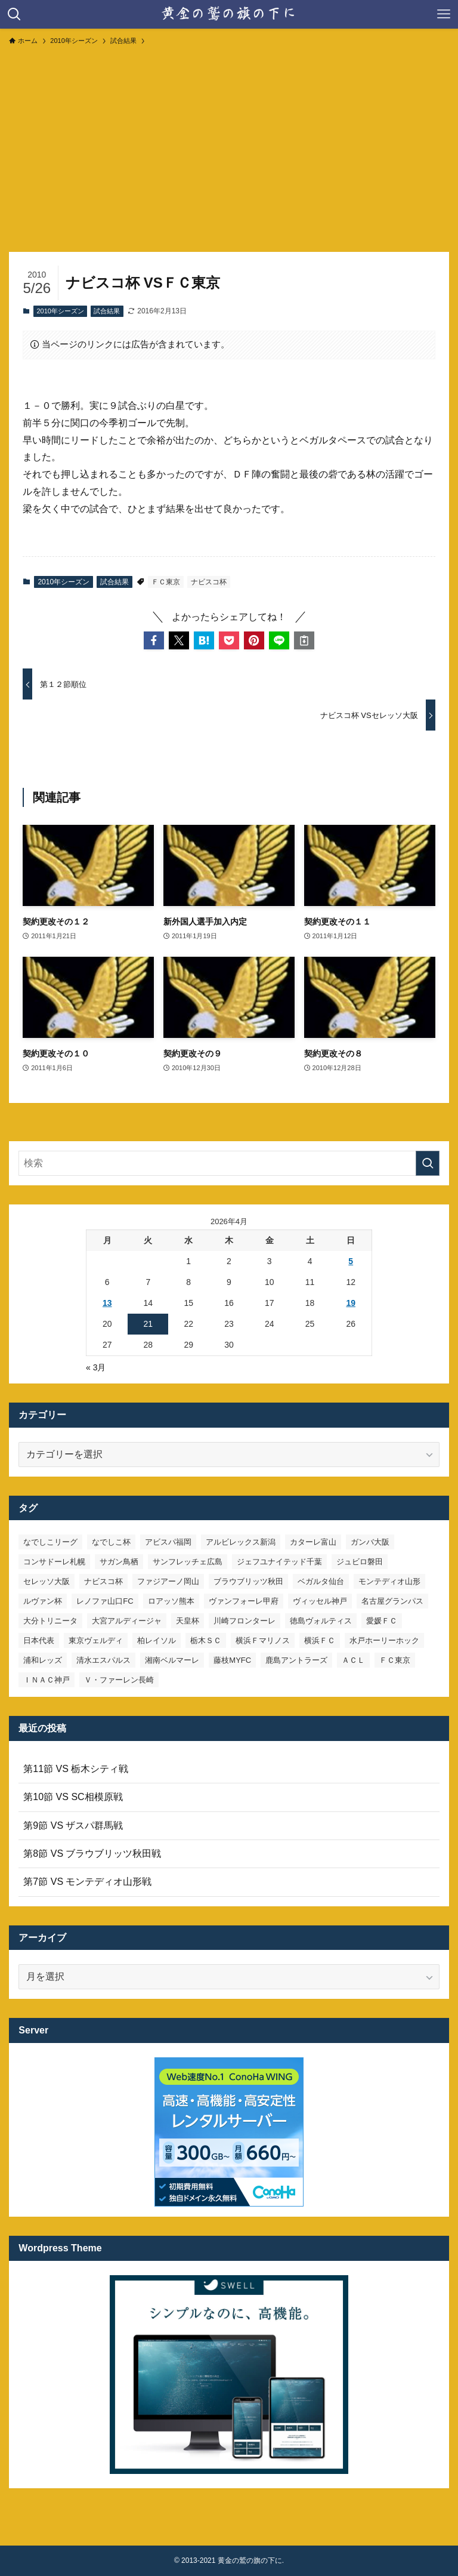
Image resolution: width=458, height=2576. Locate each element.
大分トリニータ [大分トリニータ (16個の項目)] (50, 1620)
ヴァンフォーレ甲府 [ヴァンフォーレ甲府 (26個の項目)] (243, 1601)
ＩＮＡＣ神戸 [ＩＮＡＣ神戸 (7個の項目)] (46, 1679)
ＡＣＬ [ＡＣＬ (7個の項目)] (353, 1660)
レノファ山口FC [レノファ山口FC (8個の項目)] (104, 1601)
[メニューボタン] (443, 14)
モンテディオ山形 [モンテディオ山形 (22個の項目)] (389, 1581)
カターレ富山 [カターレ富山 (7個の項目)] (313, 1541)
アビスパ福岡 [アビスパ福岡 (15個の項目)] (168, 1541)
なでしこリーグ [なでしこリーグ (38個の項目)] (50, 1541)
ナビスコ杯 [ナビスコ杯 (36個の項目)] (103, 1581)
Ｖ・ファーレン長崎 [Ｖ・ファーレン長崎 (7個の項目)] (119, 1679)
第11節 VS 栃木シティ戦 (75, 1769)
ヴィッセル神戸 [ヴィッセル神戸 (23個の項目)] (320, 1601)
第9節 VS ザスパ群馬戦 (73, 1825)
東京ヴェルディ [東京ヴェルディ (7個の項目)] (96, 1640)
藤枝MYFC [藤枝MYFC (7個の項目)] (232, 1660)
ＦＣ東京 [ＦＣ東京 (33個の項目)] (394, 1660)
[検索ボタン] (14, 14)
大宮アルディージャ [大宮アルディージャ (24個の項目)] (127, 1620)
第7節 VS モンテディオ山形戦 (87, 1881)
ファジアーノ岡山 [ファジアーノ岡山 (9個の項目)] (168, 1581)
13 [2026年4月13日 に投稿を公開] (107, 1303)
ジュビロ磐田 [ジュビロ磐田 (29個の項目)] (359, 1561)
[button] (154, 640)
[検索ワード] (228, 1163)
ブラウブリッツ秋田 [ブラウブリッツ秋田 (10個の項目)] (248, 1581)
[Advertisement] (229, 143)
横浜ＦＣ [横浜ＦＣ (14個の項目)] (319, 1640)
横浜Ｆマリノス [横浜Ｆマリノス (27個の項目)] (263, 1640)
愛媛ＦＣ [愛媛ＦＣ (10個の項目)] (381, 1620)
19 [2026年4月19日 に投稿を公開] (350, 1303)
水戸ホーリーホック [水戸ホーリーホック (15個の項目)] (384, 1640)
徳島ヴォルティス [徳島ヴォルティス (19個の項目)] (321, 1620)
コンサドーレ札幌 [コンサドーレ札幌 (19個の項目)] (54, 1561)
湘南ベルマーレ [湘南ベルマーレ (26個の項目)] (172, 1660)
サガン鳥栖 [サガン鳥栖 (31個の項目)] (119, 1561)
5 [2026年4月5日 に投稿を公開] (350, 1261)
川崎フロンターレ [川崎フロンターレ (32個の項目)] (244, 1620)
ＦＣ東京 (165, 582)
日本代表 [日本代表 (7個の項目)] (38, 1640)
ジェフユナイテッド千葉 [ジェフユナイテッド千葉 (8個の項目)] (279, 1561)
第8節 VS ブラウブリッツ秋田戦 (92, 1853)
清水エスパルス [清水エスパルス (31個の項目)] (103, 1660)
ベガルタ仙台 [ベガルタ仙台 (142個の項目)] (321, 1581)
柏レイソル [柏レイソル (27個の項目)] (156, 1640)
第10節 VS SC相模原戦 (72, 1797)
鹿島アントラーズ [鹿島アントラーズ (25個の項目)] (296, 1660)
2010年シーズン (59, 311)
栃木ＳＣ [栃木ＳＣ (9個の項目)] (205, 1640)
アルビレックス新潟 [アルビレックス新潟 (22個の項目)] (241, 1541)
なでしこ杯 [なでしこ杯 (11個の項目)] (111, 1541)
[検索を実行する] (428, 1163)
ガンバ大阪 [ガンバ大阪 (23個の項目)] (370, 1541)
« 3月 (96, 1367)
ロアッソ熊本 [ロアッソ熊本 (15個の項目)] (171, 1601)
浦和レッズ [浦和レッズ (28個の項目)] (42, 1660)
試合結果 (107, 311)
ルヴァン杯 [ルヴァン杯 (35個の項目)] (42, 1601)
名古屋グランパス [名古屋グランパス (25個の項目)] (392, 1601)
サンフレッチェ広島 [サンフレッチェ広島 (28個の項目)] (187, 1561)
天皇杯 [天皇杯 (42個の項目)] (187, 1620)
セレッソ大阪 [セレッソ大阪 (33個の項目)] (46, 1581)
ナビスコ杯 (209, 582)
